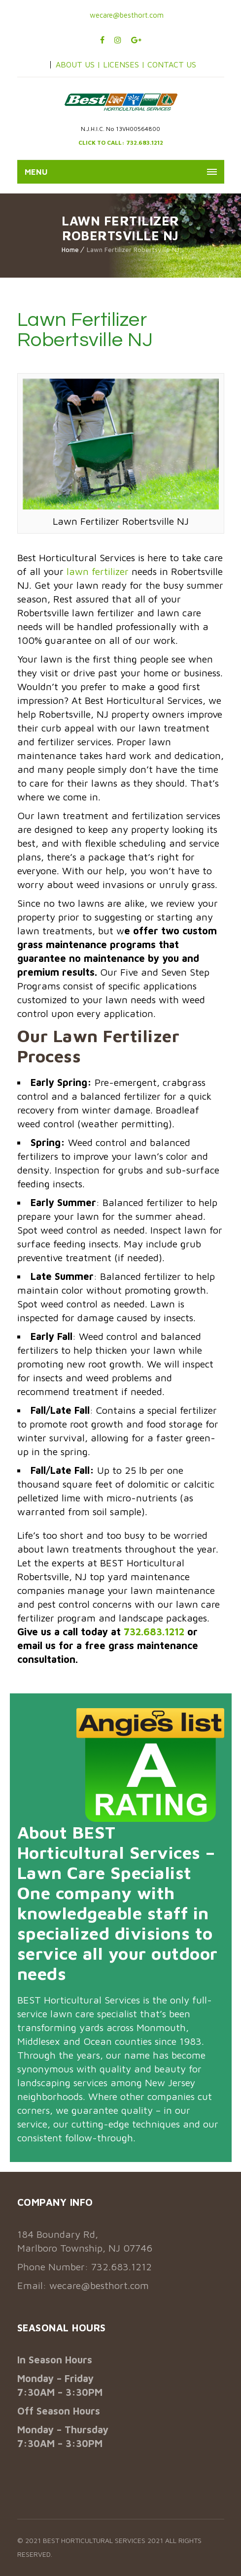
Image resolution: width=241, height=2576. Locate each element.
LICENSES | (125, 64)
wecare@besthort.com (126, 15)
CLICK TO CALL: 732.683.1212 (120, 142)
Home (70, 250)
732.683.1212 (154, 1631)
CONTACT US (171, 64)
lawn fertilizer (98, 571)
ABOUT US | (78, 64)
